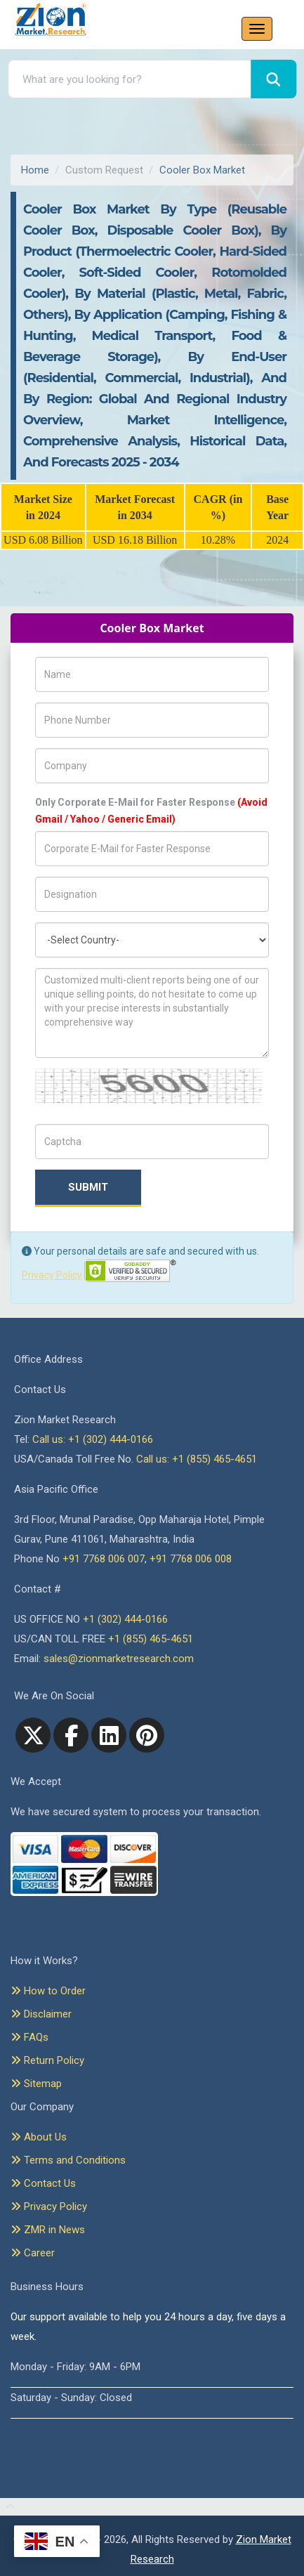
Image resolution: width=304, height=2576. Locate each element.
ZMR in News (48, 2229)
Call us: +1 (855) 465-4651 (196, 1459)
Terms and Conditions (68, 2160)
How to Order (48, 1991)
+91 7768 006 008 (191, 1558)
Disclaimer (41, 2014)
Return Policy (47, 2060)
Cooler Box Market (202, 170)
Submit (88, 1187)
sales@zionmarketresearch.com (119, 1658)
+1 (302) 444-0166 (125, 1619)
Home (35, 170)
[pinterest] (146, 1735)
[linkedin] (108, 1735)
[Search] (273, 79)
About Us (39, 2137)
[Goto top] (7, 2507)
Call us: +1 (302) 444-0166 (92, 1439)
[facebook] (70, 1735)
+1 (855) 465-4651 (150, 1639)
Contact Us (43, 2183)
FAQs (29, 2037)
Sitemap (36, 2083)
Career (33, 2253)
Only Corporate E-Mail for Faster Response (151, 811)
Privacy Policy (52, 1275)
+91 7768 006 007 (103, 1558)
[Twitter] (33, 1735)
